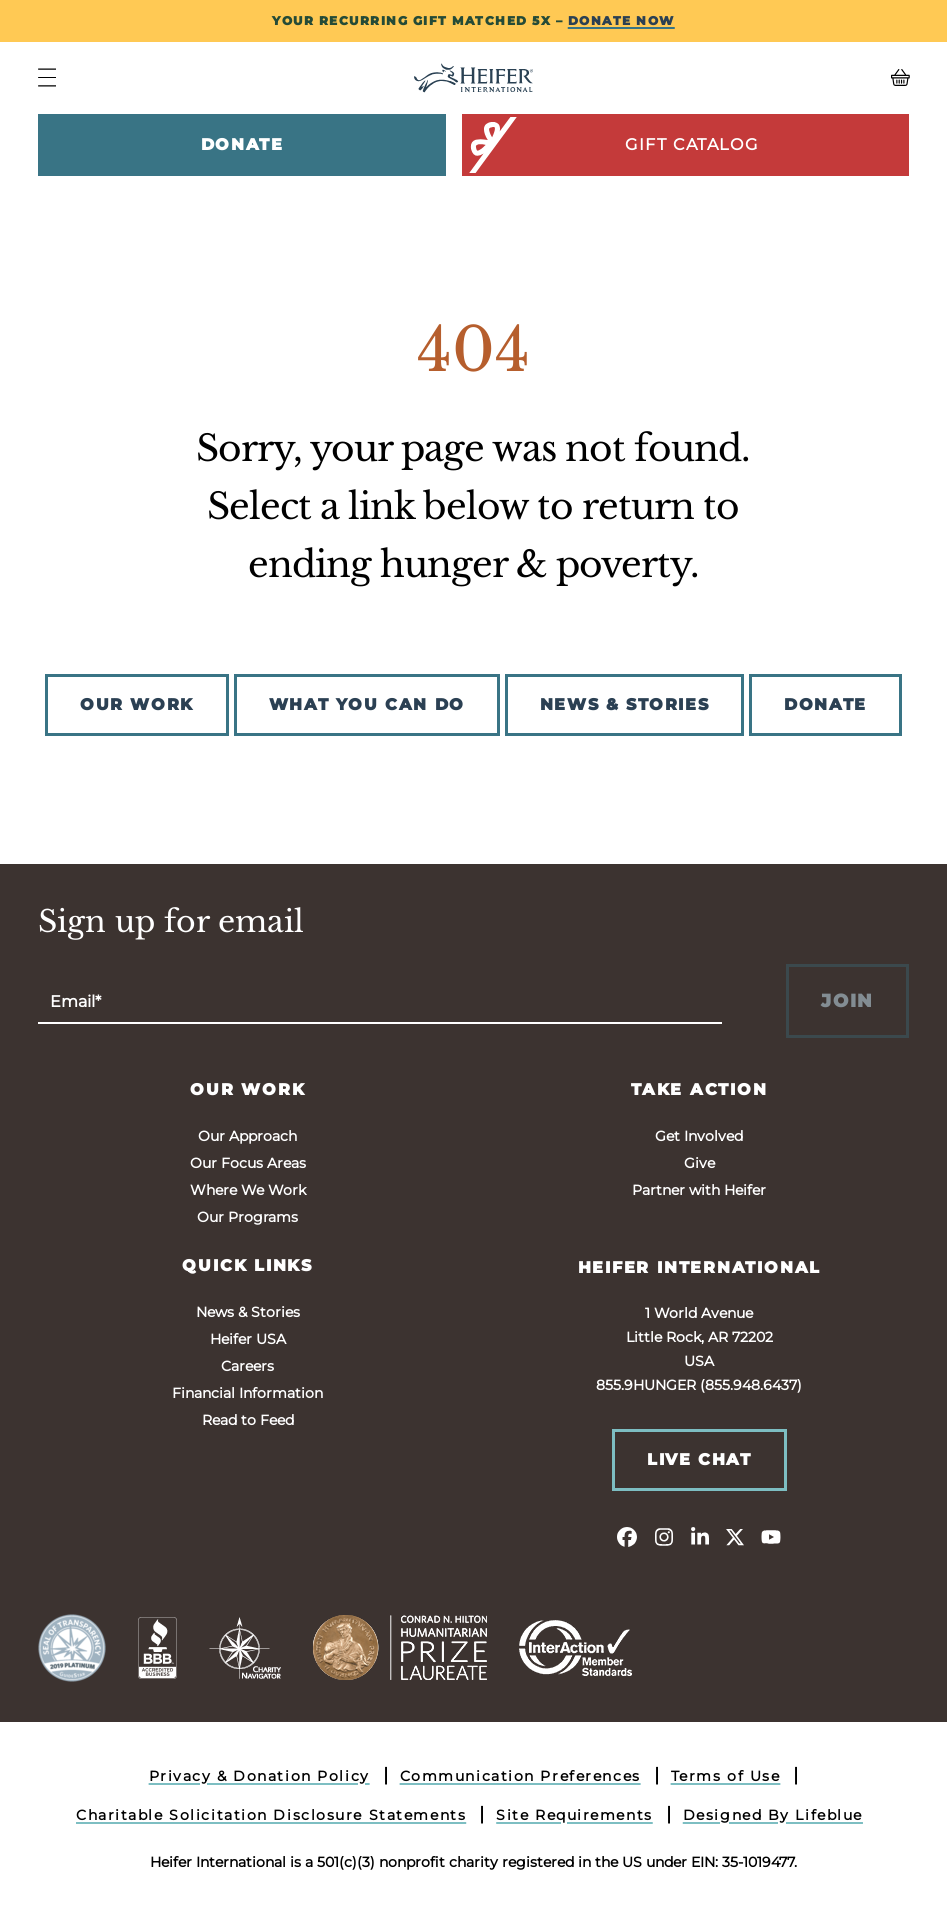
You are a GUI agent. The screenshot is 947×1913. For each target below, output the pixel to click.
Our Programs (247, 1217)
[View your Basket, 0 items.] (800, 78)
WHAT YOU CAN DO (367, 704)
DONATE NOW (621, 20)
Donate (242, 144)
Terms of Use (726, 1776)
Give (699, 1163)
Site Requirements (574, 1815)
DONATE (825, 704)
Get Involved (699, 1136)
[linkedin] (699, 1536)
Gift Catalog (611, 145)
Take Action (699, 1089)
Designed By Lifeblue (773, 1815)
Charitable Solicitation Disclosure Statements (271, 1815)
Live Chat (699, 1459)
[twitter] (735, 1536)
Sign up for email (171, 922)
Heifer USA (248, 1339)
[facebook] (627, 1536)
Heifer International (700, 1267)
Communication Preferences (520, 1776)
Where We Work (248, 1190)
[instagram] (663, 1536)
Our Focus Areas (248, 1163)
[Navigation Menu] (47, 77)
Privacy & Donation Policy (259, 1776)
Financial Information (247, 1393)
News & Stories (248, 1312)
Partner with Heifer (699, 1190)
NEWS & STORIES (624, 704)
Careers (247, 1366)
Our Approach (247, 1136)
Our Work (247, 1089)
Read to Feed (248, 1420)
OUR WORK (137, 704)
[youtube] (771, 1536)
